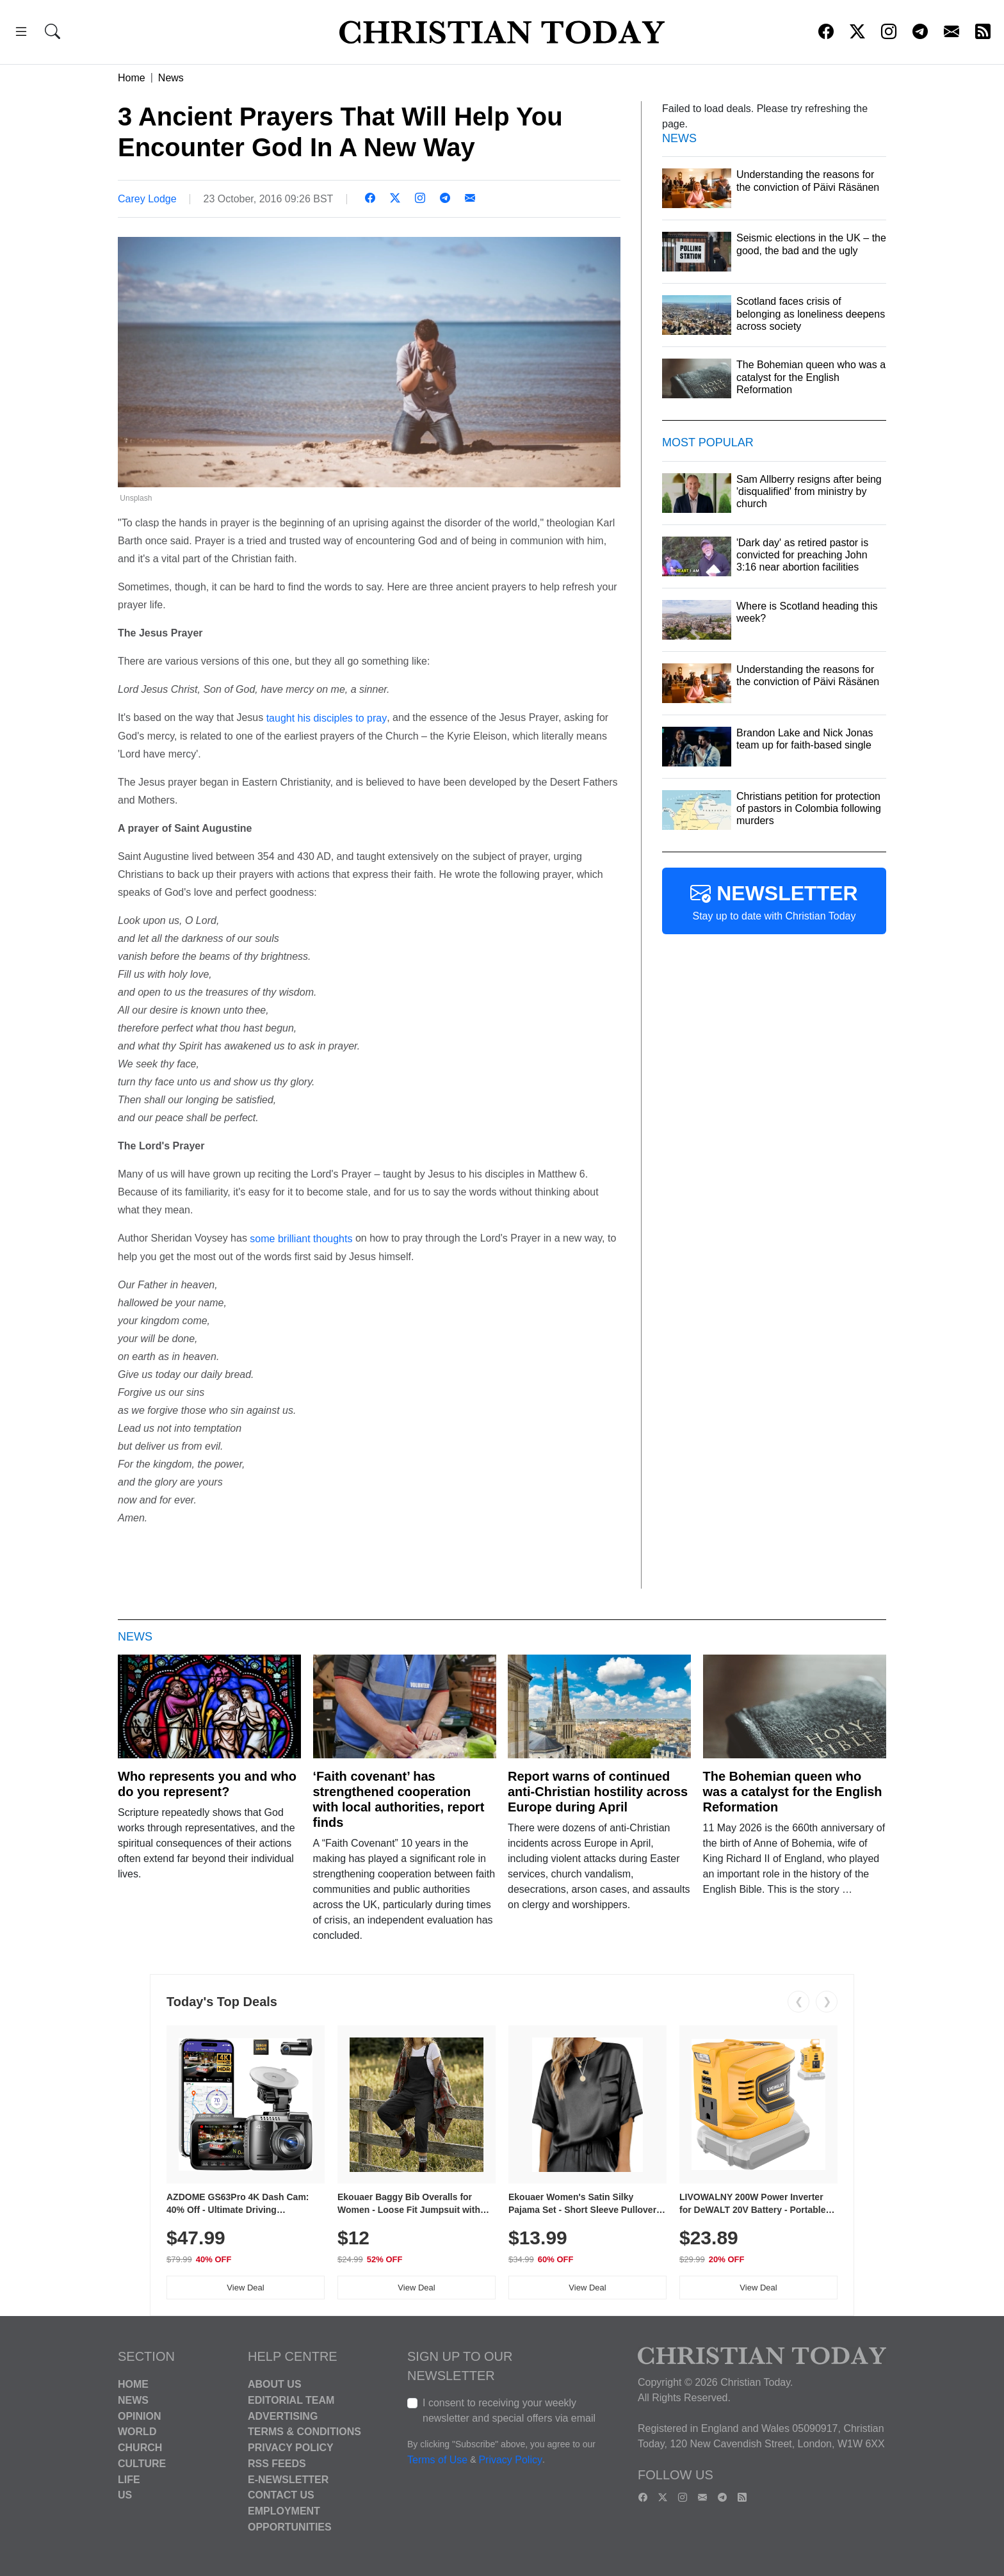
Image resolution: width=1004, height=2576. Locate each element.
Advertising (283, 2415)
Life (129, 2479)
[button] (21, 33)
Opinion (139, 2415)
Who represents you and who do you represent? (207, 1784)
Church (140, 2447)
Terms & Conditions (304, 2431)
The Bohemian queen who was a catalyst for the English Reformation (792, 1791)
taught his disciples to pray (326, 718)
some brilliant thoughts (301, 1238)
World (137, 2431)
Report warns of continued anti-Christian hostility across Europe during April (598, 1791)
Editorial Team (291, 2400)
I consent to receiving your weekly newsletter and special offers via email (509, 2410)
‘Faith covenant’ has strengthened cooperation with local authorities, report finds (399, 1799)
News (171, 77)
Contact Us (281, 2495)
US (125, 2495)
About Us (275, 2384)
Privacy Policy (291, 2447)
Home (131, 77)
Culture (142, 2463)
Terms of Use (437, 2459)
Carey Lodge (147, 198)
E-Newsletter (288, 2479)
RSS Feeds (277, 2463)
